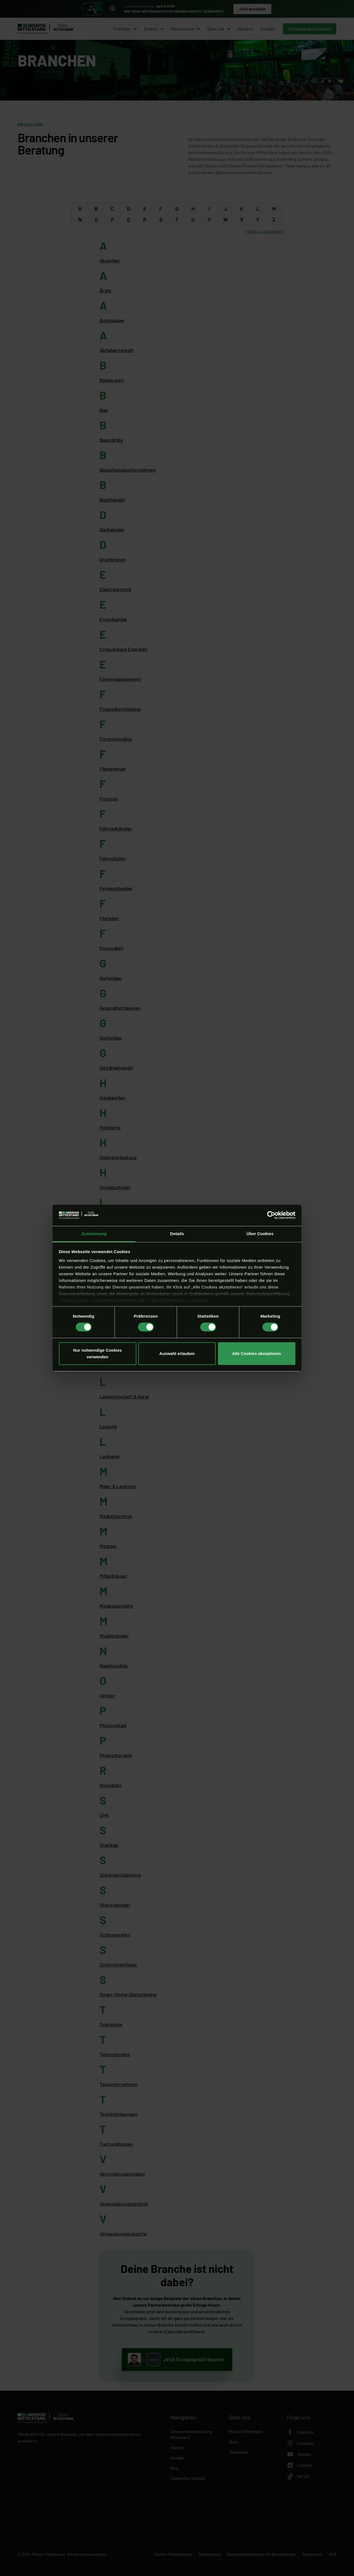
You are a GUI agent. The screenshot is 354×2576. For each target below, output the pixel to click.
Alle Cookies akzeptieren (256, 1353)
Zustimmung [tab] (94, 1233)
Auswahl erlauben (177, 1353)
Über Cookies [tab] (260, 1233)
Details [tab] (177, 1233)
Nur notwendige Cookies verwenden (97, 1353)
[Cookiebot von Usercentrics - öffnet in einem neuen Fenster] (271, 1215)
